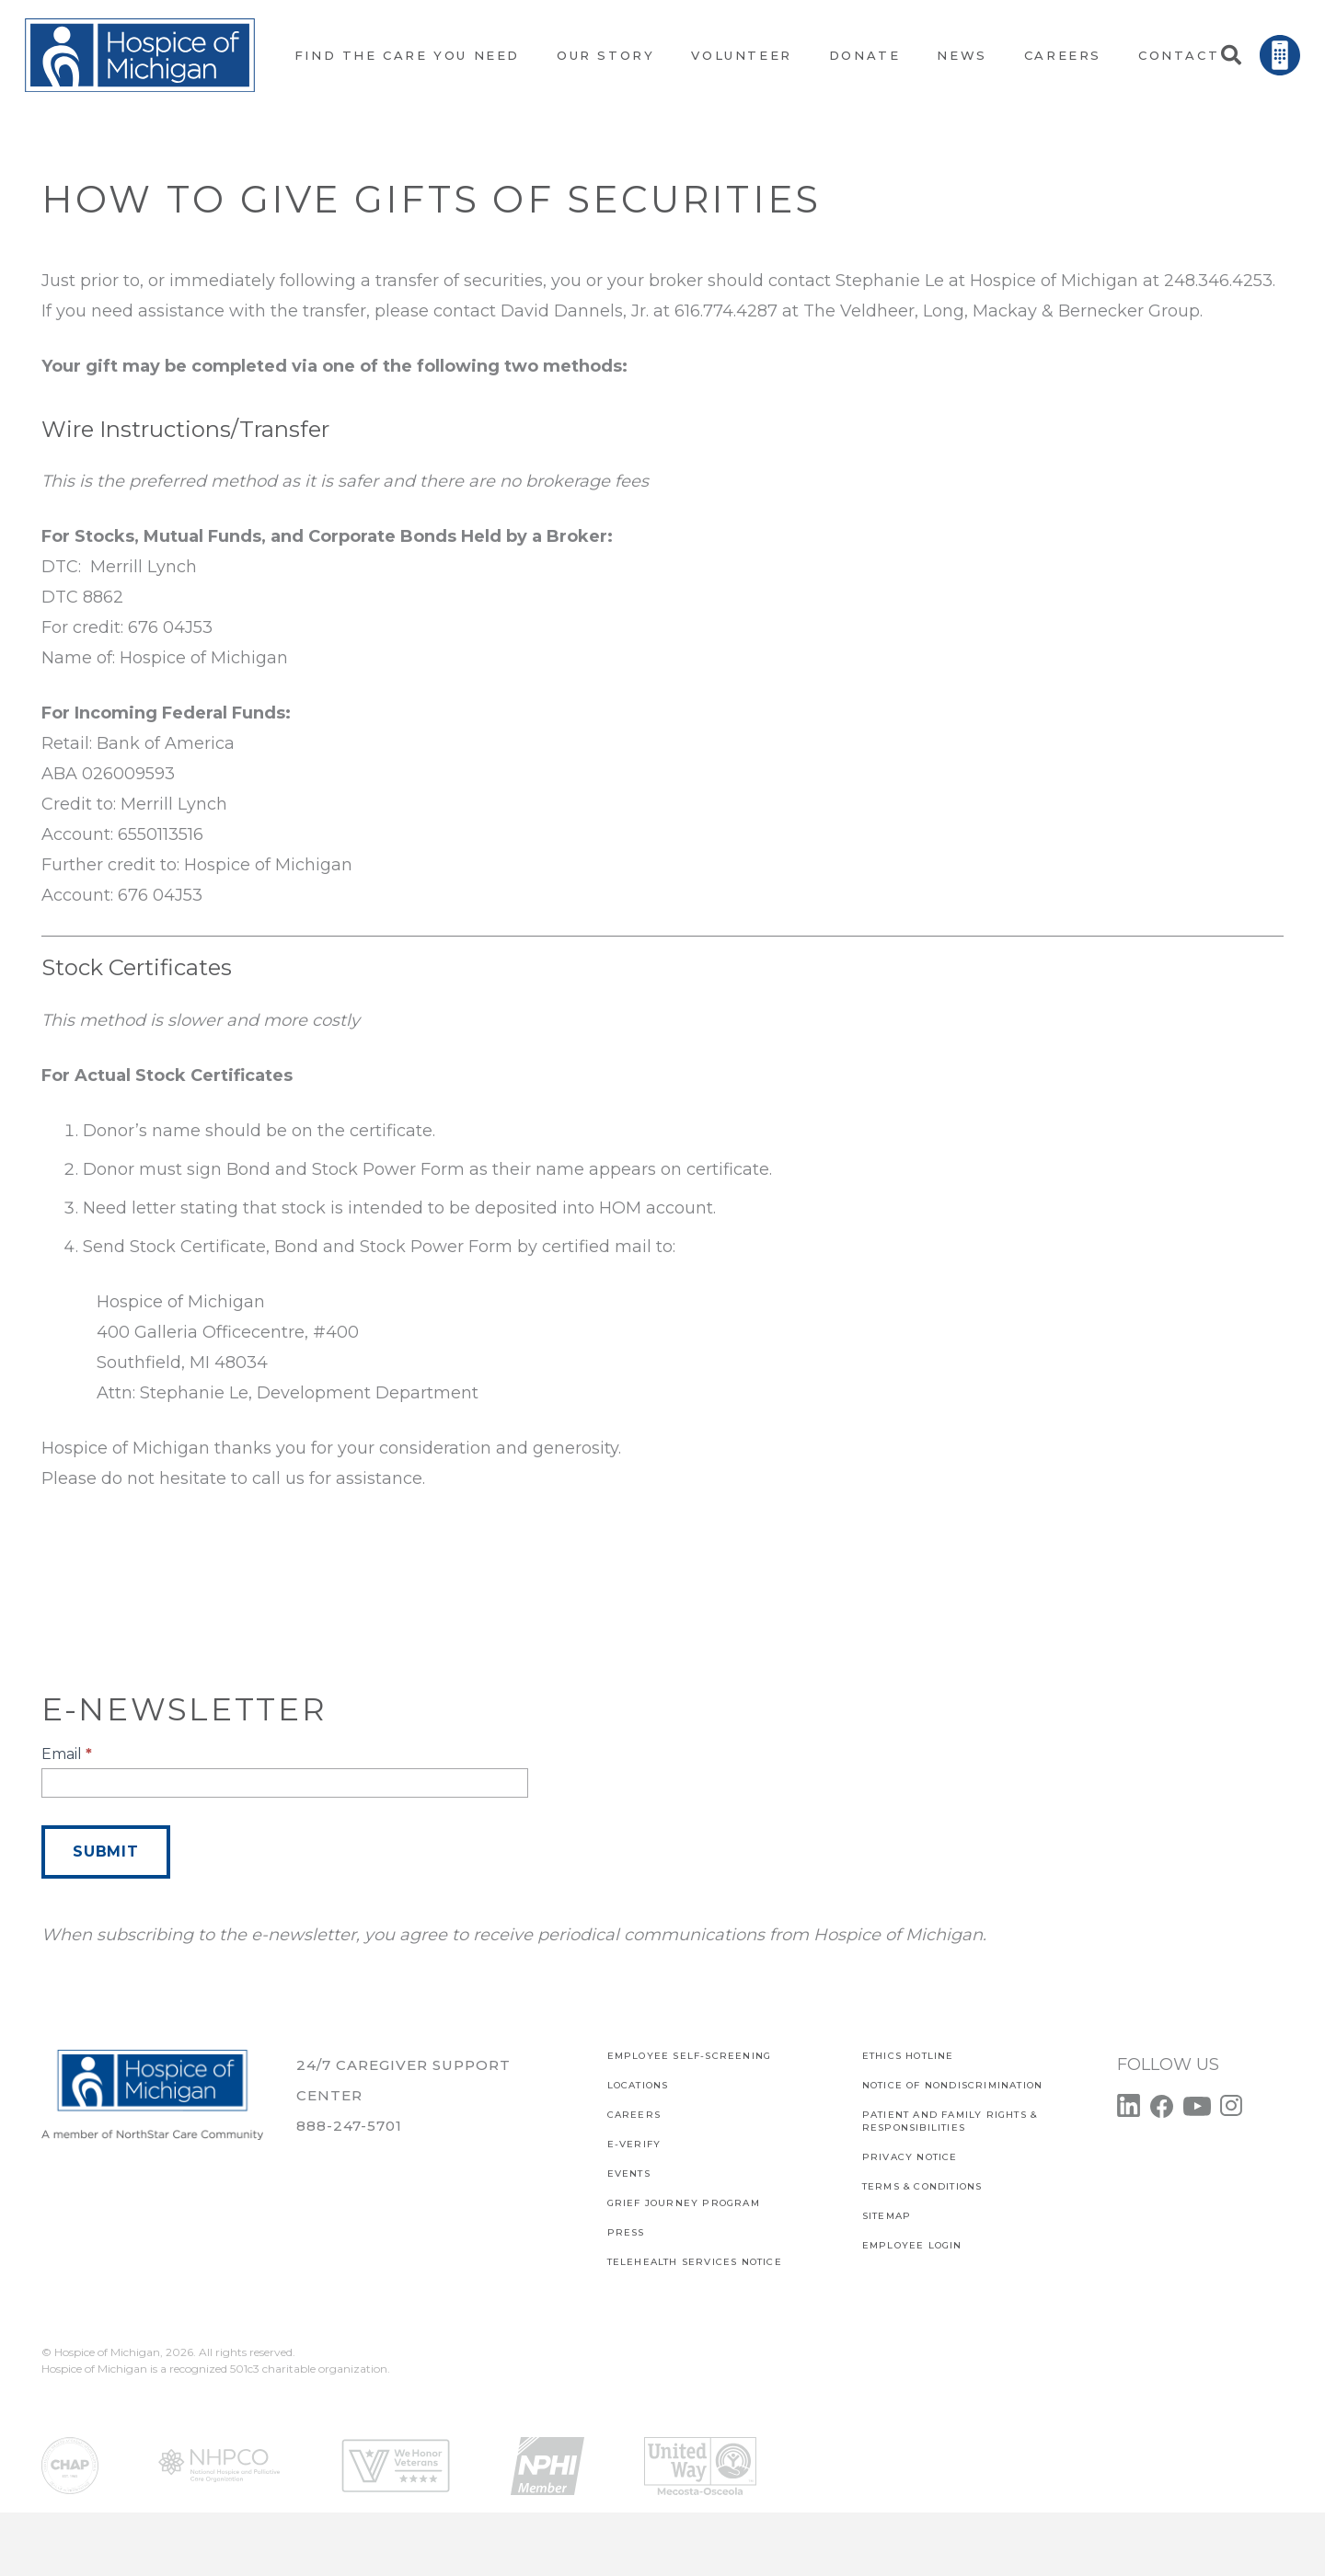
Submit (106, 1851)
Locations (638, 2085)
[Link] (140, 55)
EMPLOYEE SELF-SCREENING (689, 2056)
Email (66, 1754)
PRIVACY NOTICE (910, 2157)
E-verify (634, 2144)
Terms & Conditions (922, 2186)
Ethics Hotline (908, 2056)
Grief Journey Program (683, 2203)
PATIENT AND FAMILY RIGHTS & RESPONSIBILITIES (949, 2121)
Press (626, 2232)
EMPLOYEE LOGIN (912, 2245)
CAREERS (634, 2115)
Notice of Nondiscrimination (952, 2085)
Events (629, 2173)
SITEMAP (886, 2216)
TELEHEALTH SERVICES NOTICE (694, 2262)
